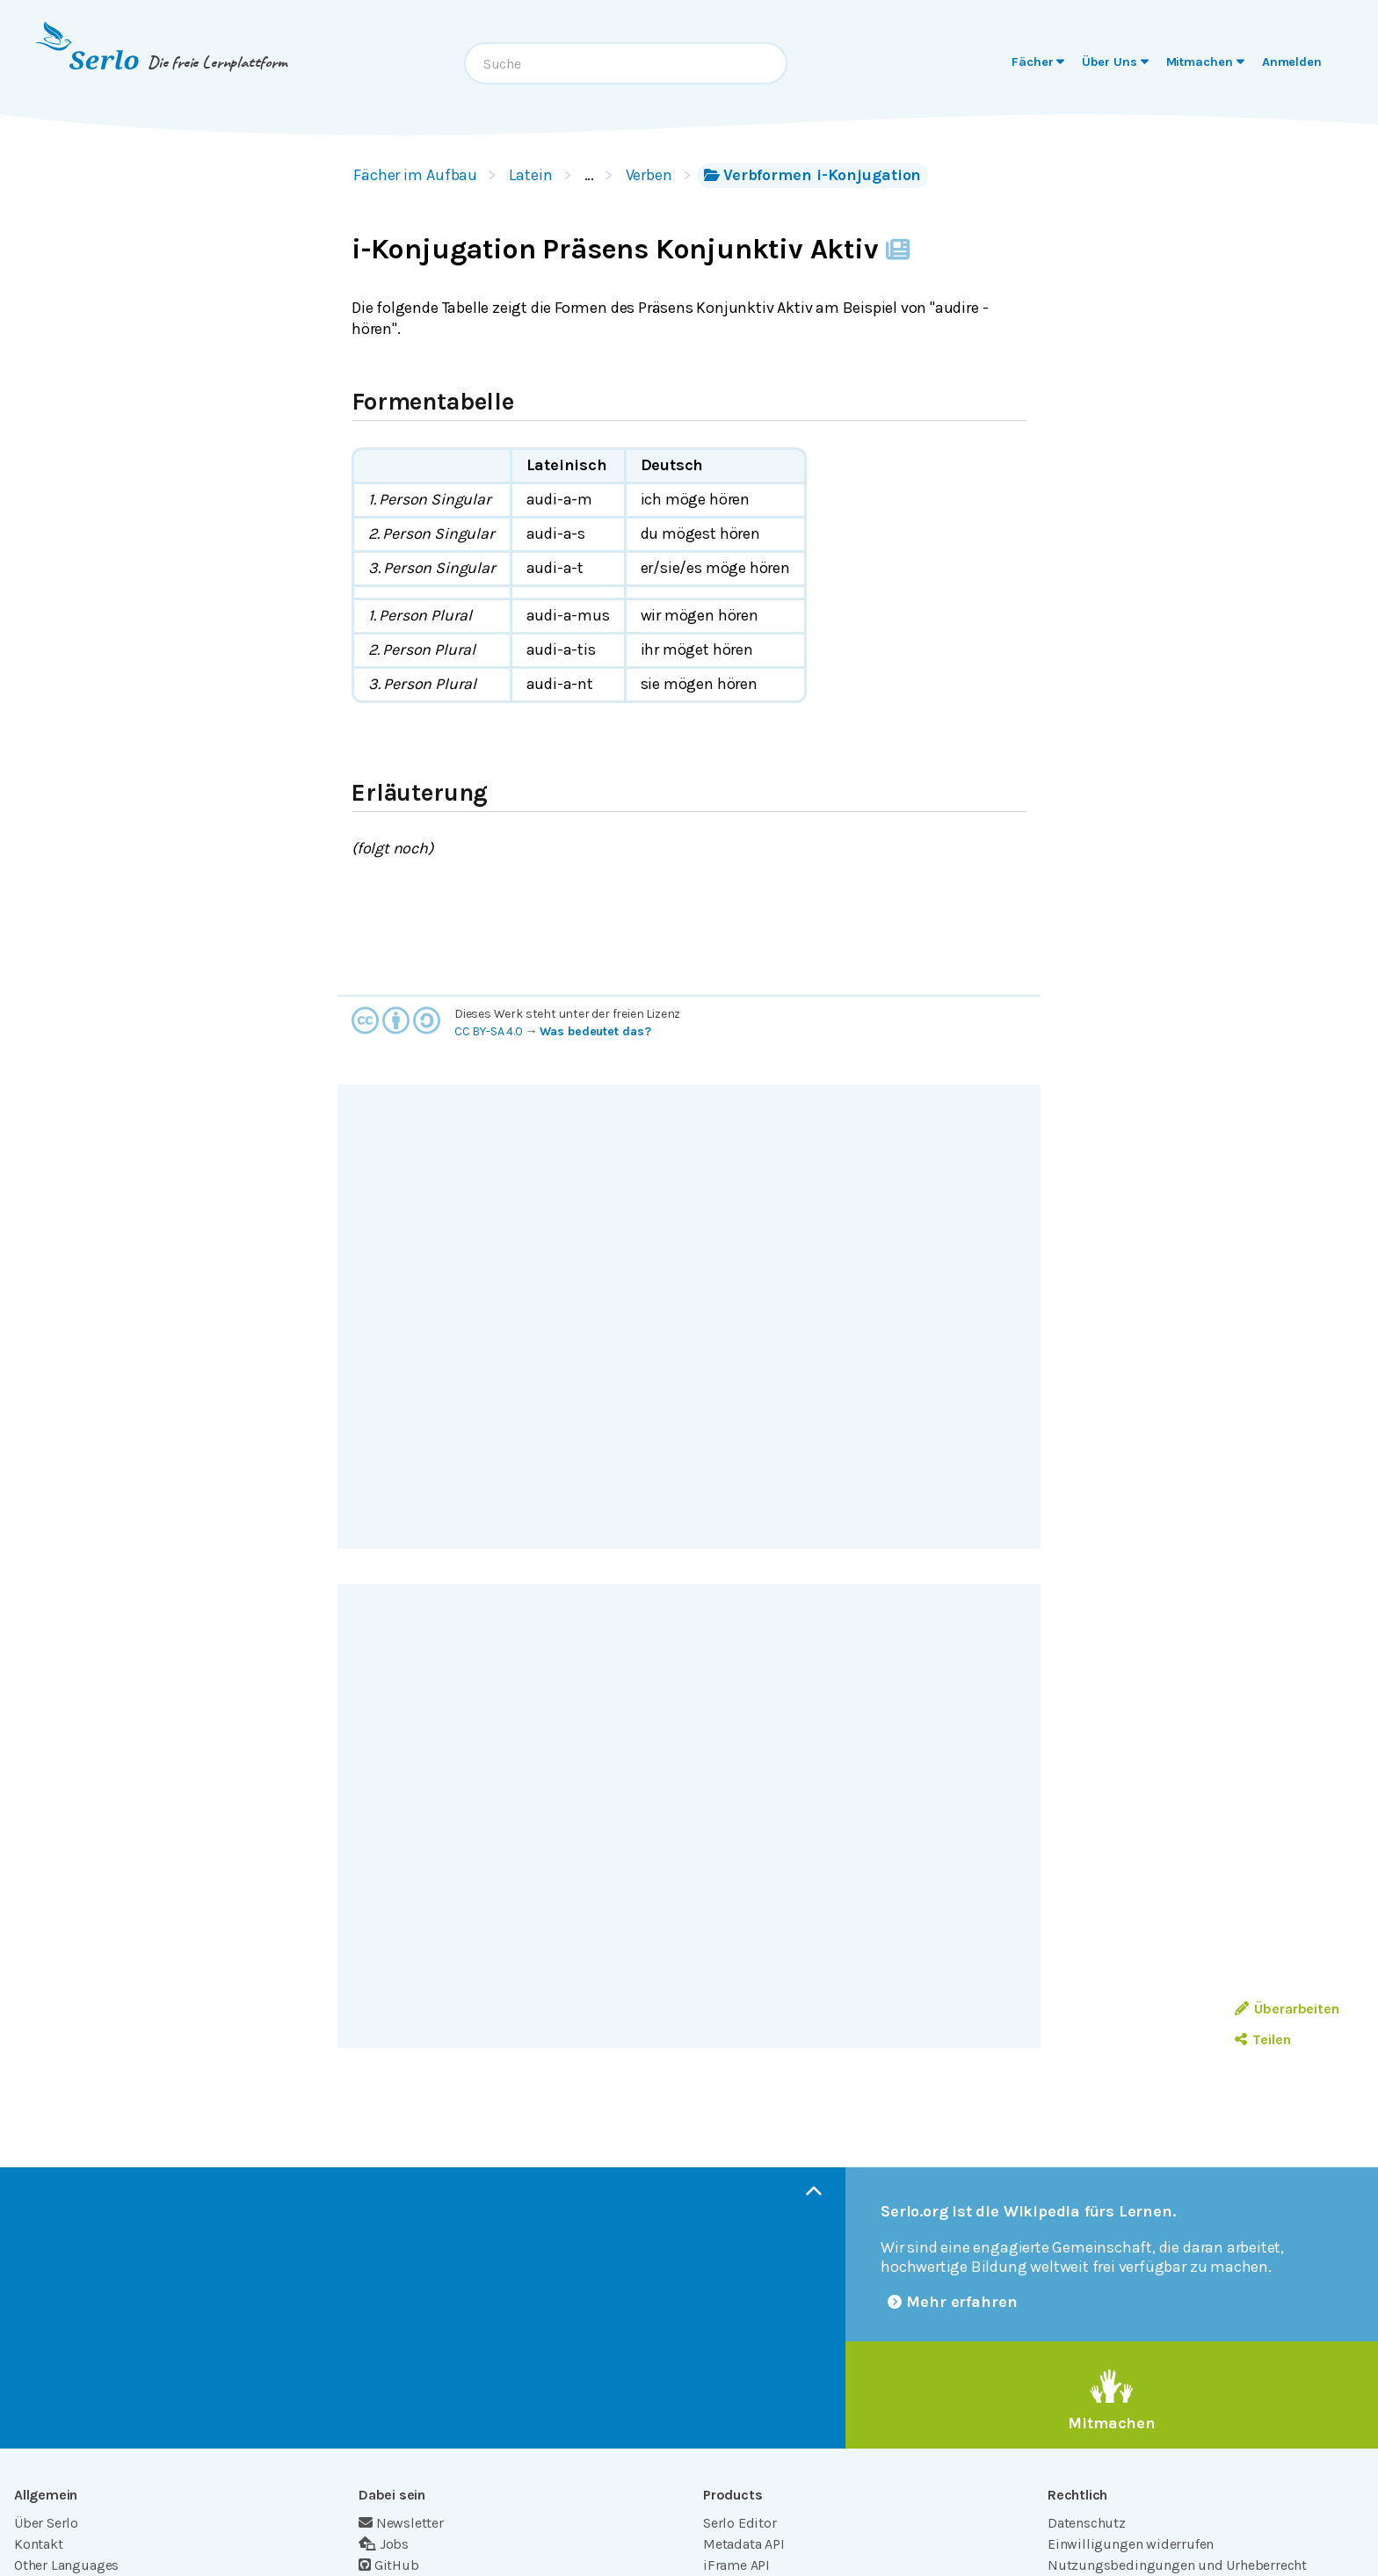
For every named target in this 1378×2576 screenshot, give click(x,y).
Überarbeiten (1287, 2008)
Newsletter (401, 2522)
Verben (649, 175)
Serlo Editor (740, 2522)
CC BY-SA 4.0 (488, 1031)
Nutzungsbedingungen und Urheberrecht (1177, 2565)
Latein (530, 175)
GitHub (389, 2565)
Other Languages (66, 2565)
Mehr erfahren (953, 2301)
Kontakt (38, 2544)
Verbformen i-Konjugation (812, 175)
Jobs (384, 2544)
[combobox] (625, 63)
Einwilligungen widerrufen (1131, 2544)
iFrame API (736, 2565)
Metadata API (744, 2544)
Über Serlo (46, 2522)
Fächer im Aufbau (415, 175)
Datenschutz (1087, 2522)
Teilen (1262, 2039)
